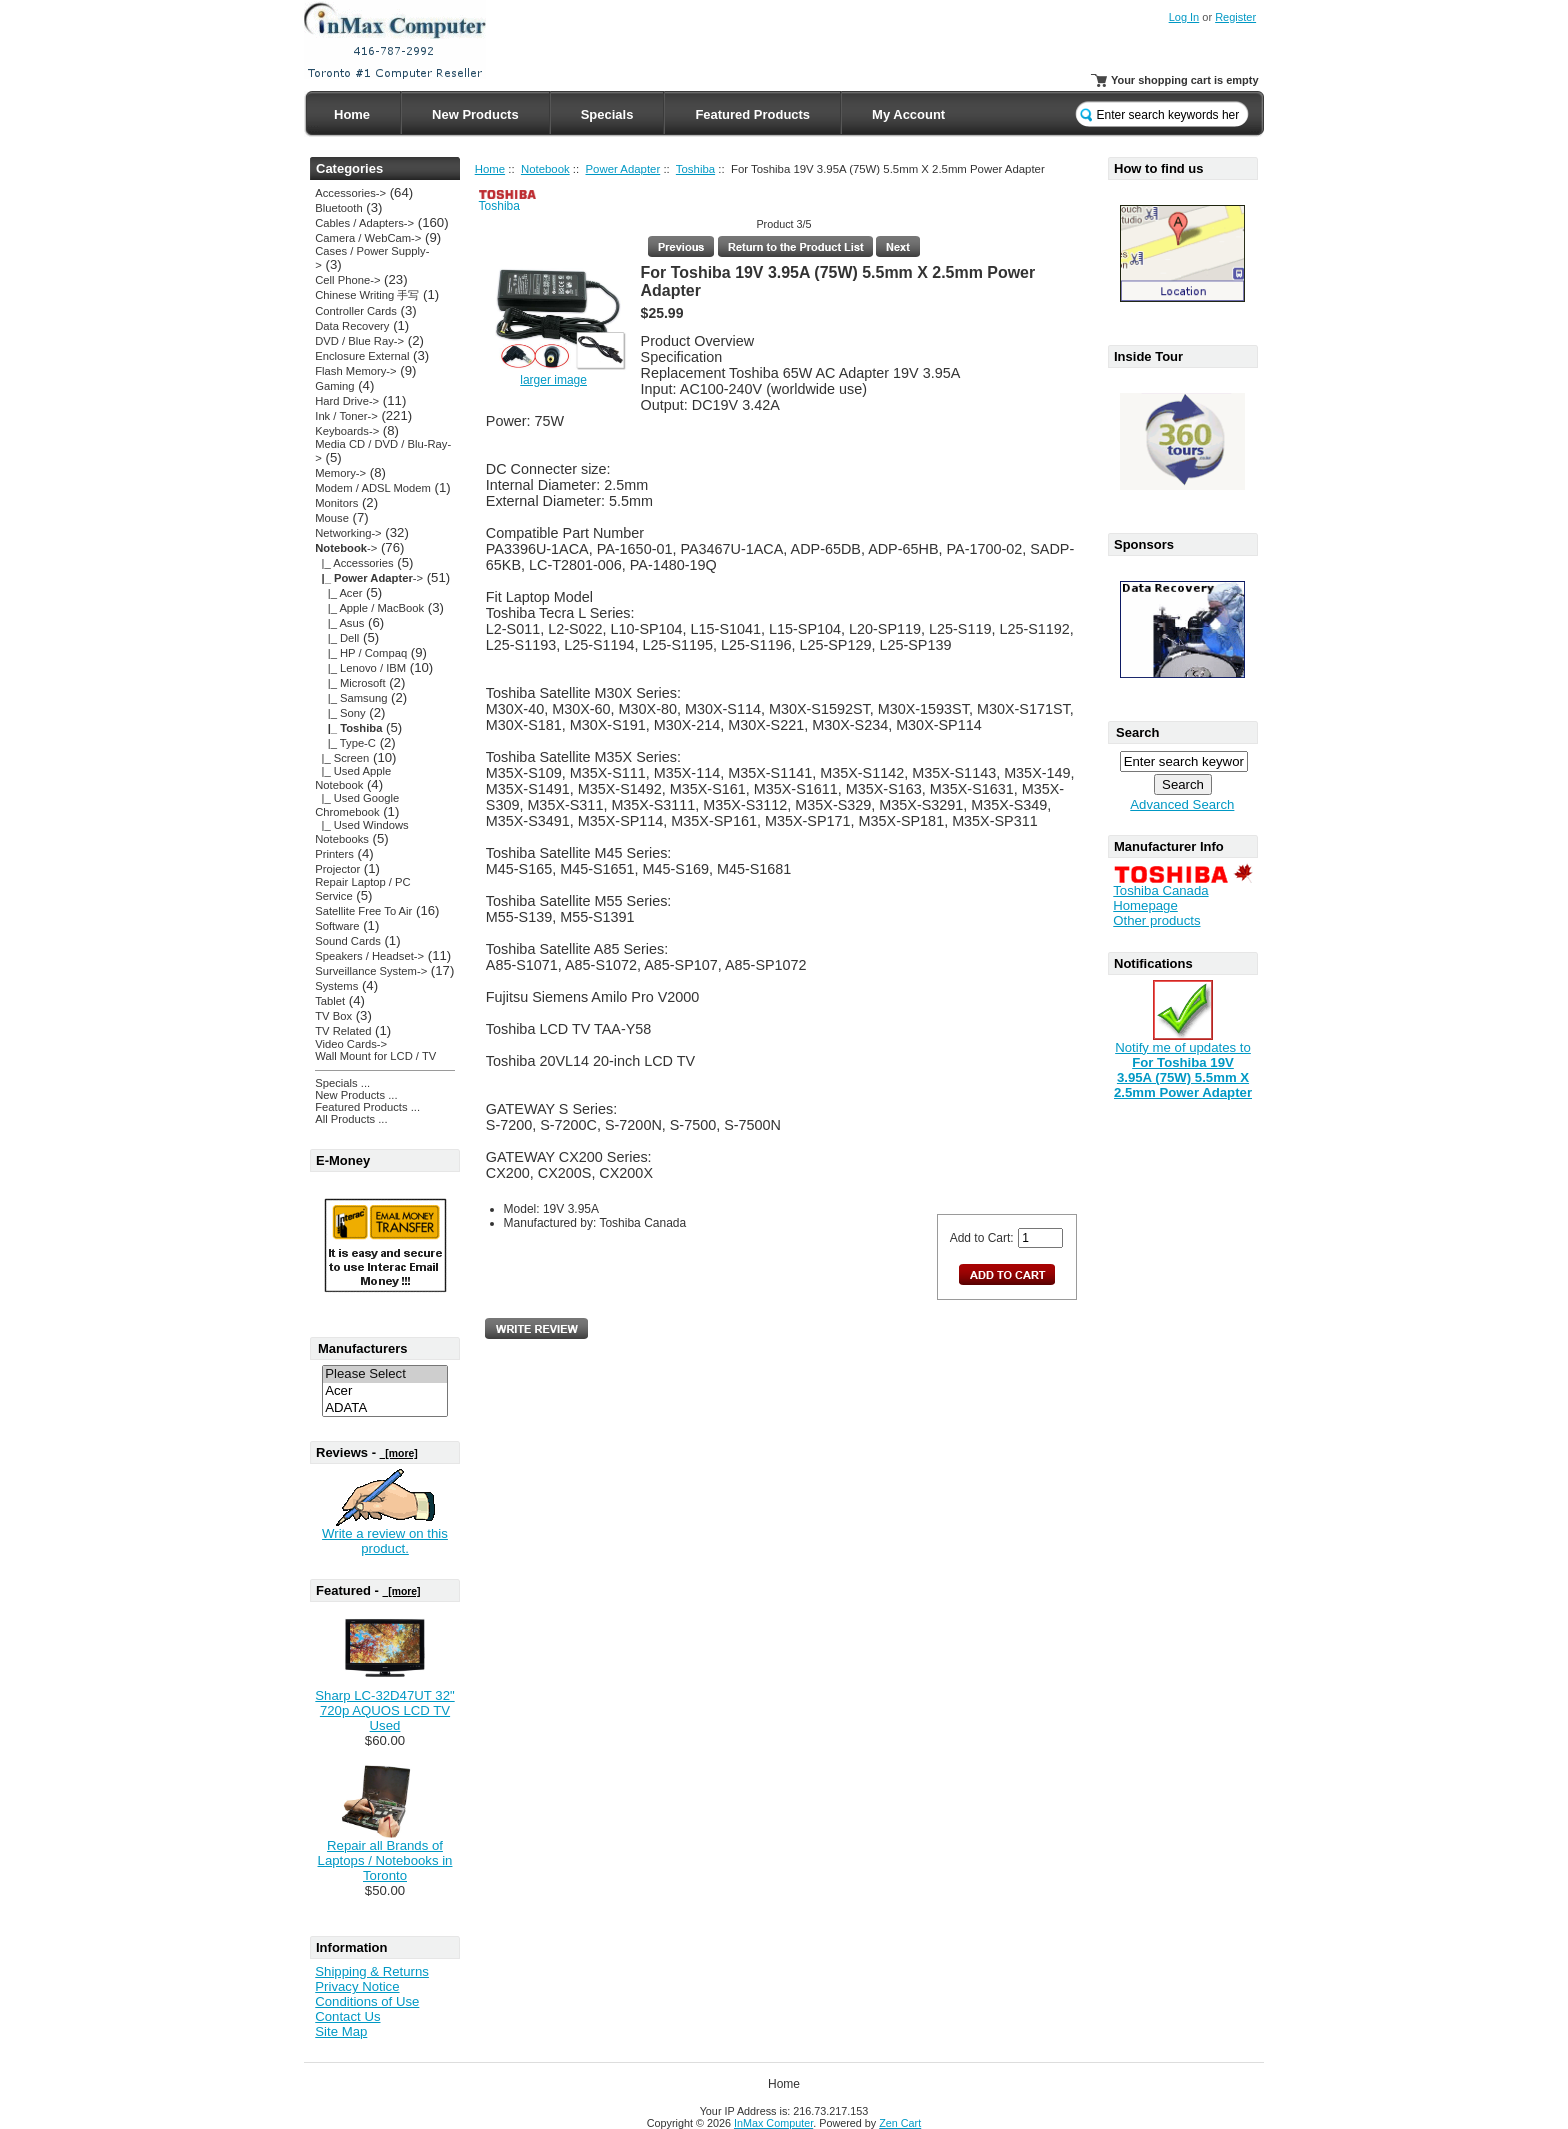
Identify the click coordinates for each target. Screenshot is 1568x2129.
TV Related (343, 1031)
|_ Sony (340, 713)
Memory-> (340, 473)
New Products (475, 114)
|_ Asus (339, 623)
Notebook (545, 169)
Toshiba (695, 169)
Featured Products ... (367, 1107)
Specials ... (342, 1083)
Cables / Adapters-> (364, 223)
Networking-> (348, 533)
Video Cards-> (351, 1044)
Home (352, 114)
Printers (334, 854)
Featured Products (752, 114)
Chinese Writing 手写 (367, 295)
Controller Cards (356, 311)
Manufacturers (363, 1348)
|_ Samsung (351, 698)
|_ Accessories (354, 563)
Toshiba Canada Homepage (1160, 898)
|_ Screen (342, 758)
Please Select (385, 1374)
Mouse (332, 518)
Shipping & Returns (372, 1971)
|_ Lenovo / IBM (360, 668)
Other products (1156, 920)
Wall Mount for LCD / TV (375, 1056)
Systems (336, 986)
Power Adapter (623, 169)
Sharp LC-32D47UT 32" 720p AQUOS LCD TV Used (384, 1710)
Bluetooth (338, 208)
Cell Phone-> (347, 280)
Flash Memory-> (355, 371)
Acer (385, 1391)
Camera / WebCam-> (368, 238)
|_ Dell (337, 638)
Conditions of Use (367, 2001)
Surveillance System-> (371, 971)
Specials (607, 114)
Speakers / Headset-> (369, 956)
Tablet (330, 1001)
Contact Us (347, 2016)
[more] (399, 1453)
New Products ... (356, 1095)
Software (337, 926)
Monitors (336, 503)
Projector (337, 869)
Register (1235, 17)
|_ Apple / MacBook (369, 608)
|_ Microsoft (350, 683)
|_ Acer (338, 593)
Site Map (341, 2031)
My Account (908, 114)
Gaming (334, 386)
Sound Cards (347, 941)
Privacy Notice (357, 1986)
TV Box (333, 1016)
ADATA (385, 1408)
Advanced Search (1182, 804)
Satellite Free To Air (363, 911)
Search (1137, 732)
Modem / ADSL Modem (373, 488)
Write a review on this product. (385, 1541)
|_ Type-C (345, 743)
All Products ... (351, 1119)
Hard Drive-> (347, 401)
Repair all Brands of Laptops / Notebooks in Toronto (385, 1860)
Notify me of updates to (1183, 1064)
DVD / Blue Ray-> (359, 341)
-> (346, 548)
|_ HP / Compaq (361, 653)
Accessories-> (350, 193)
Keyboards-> (347, 431)
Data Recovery (352, 326)
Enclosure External (362, 356)
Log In (1184, 17)
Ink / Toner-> (346, 416)
